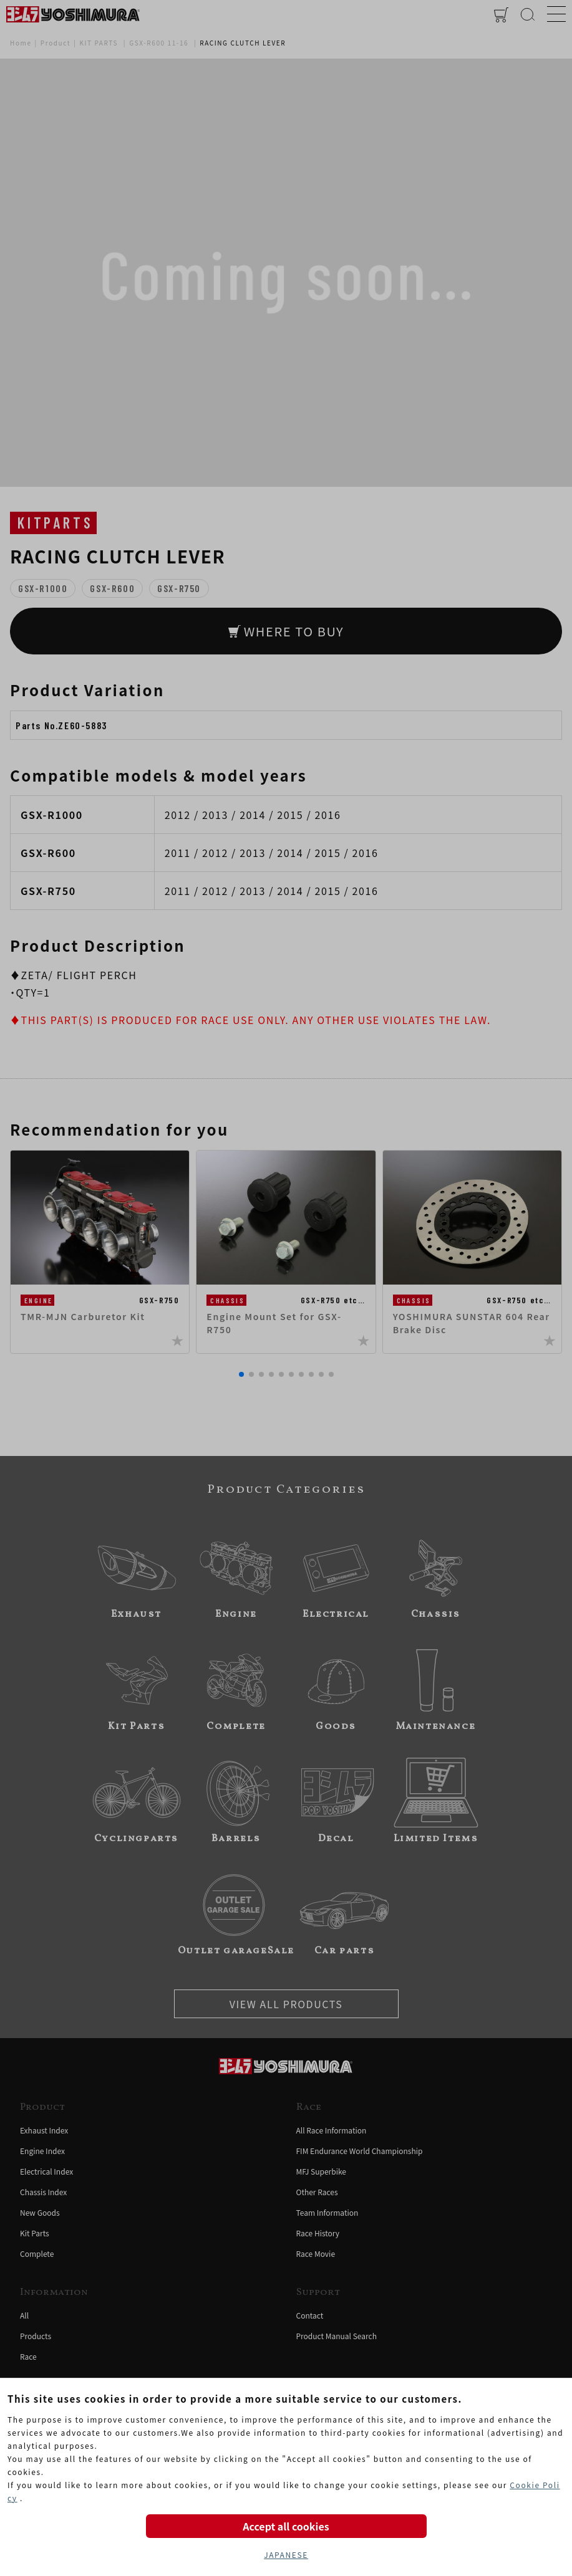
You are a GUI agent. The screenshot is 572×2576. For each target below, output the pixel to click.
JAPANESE (286, 2554)
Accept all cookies (286, 2526)
